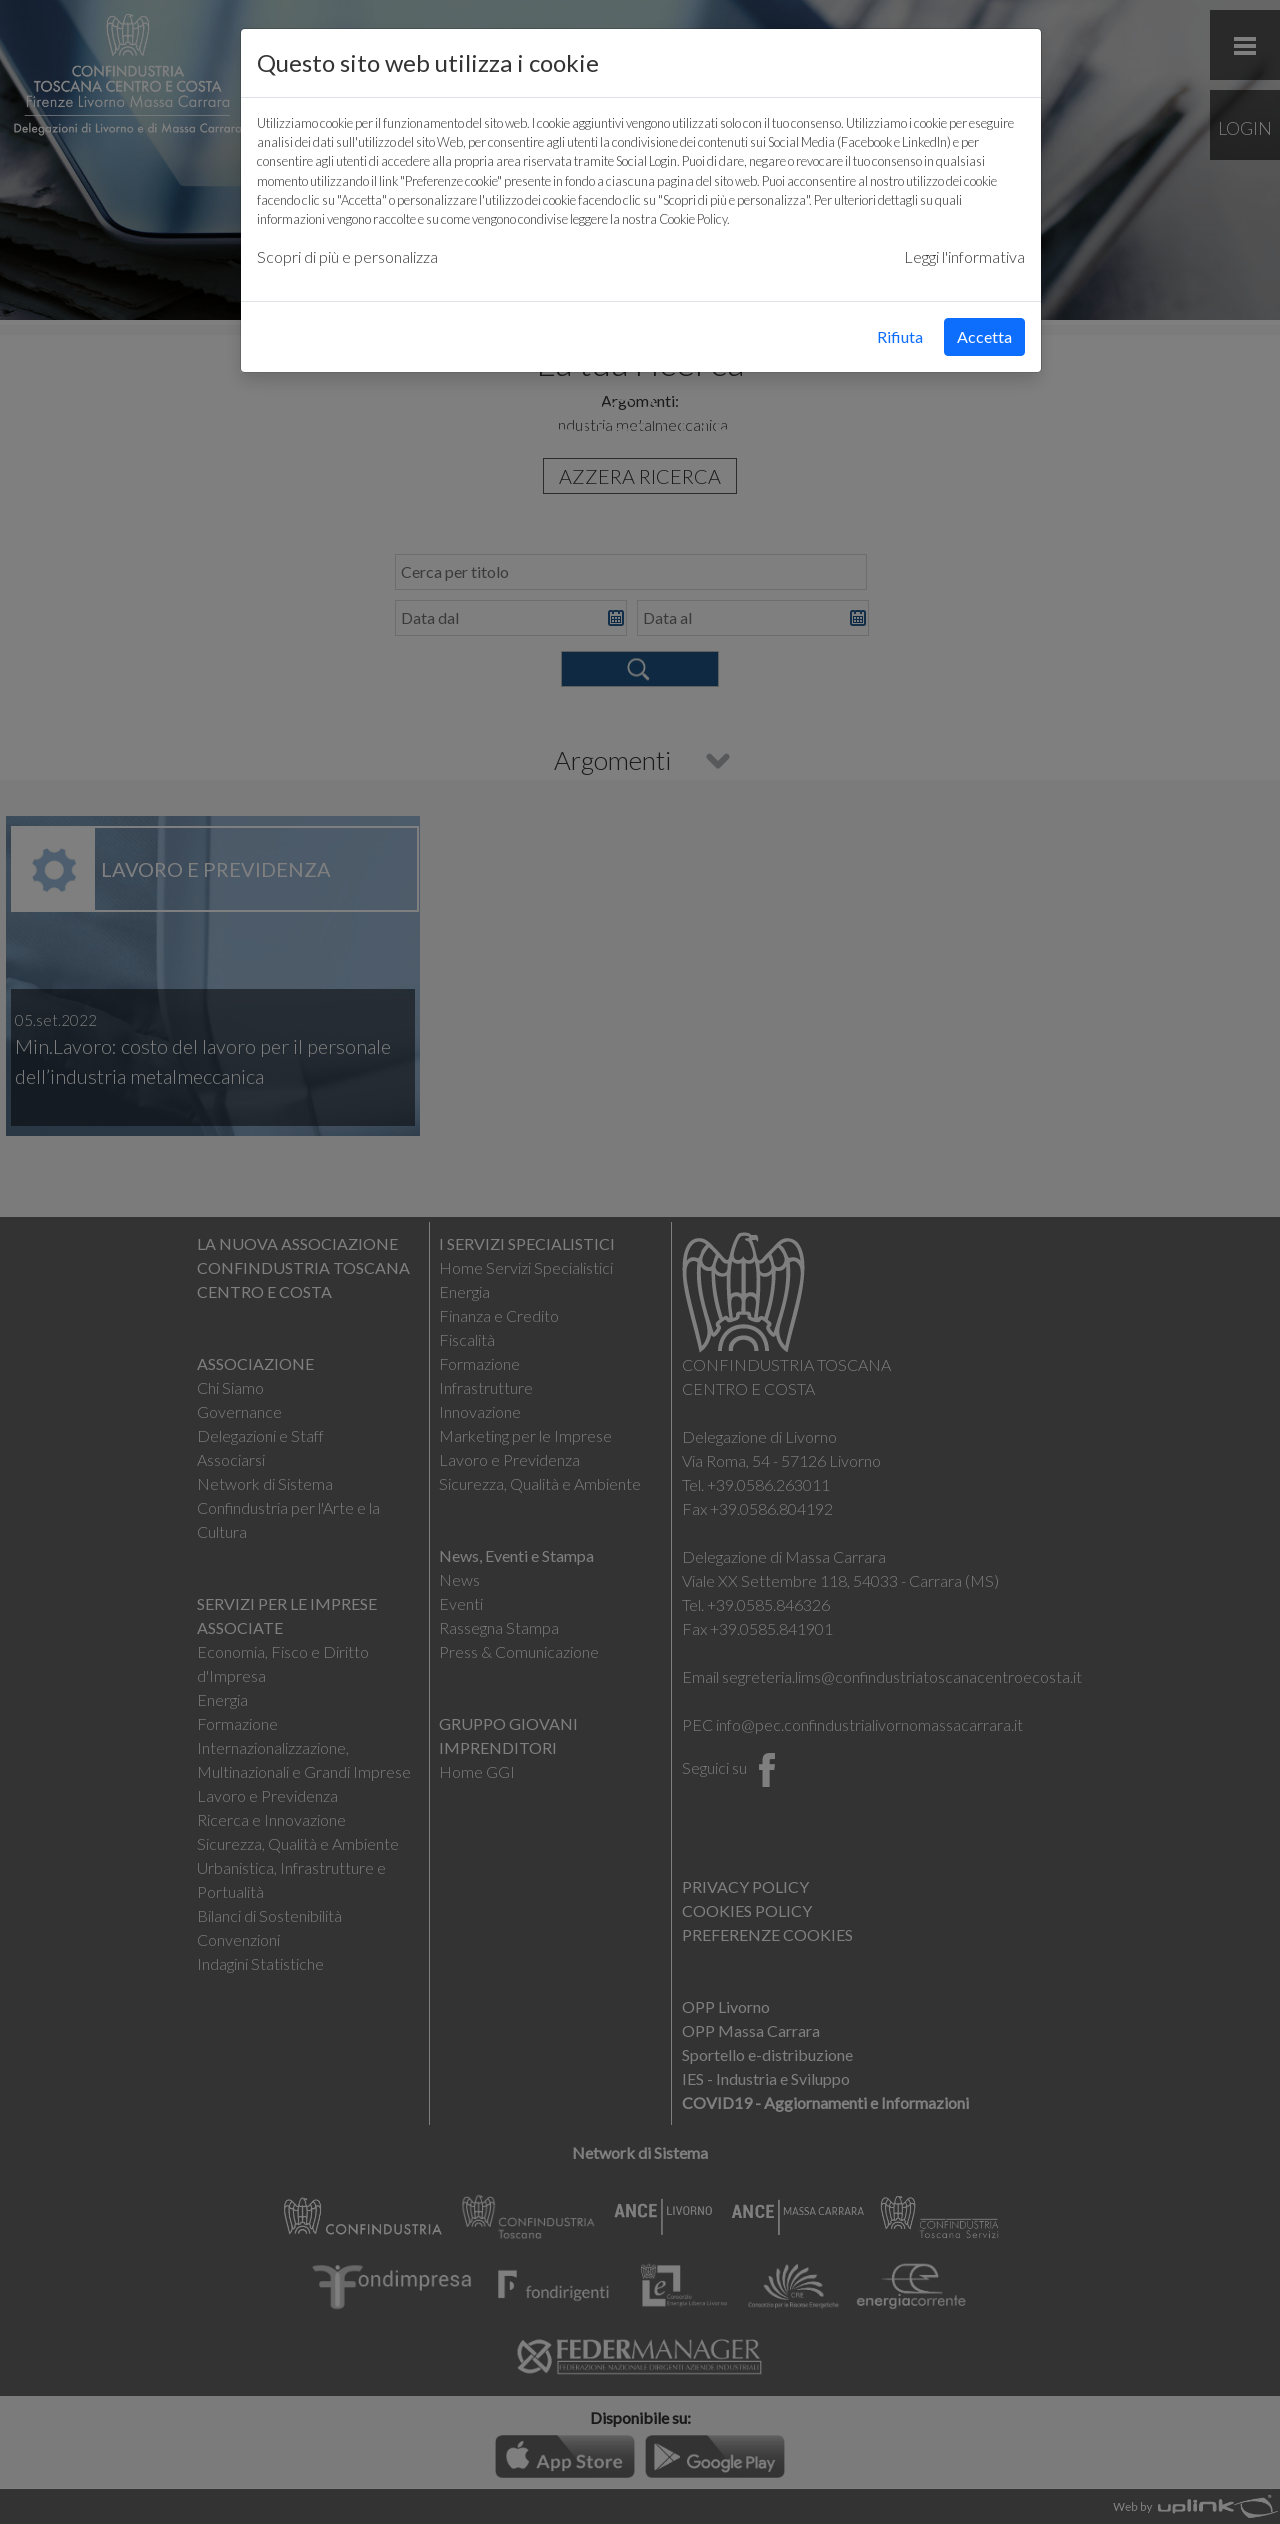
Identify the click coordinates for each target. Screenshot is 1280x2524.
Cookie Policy (693, 219)
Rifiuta (900, 336)
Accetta (984, 336)
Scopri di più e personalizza (347, 256)
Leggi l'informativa (964, 256)
